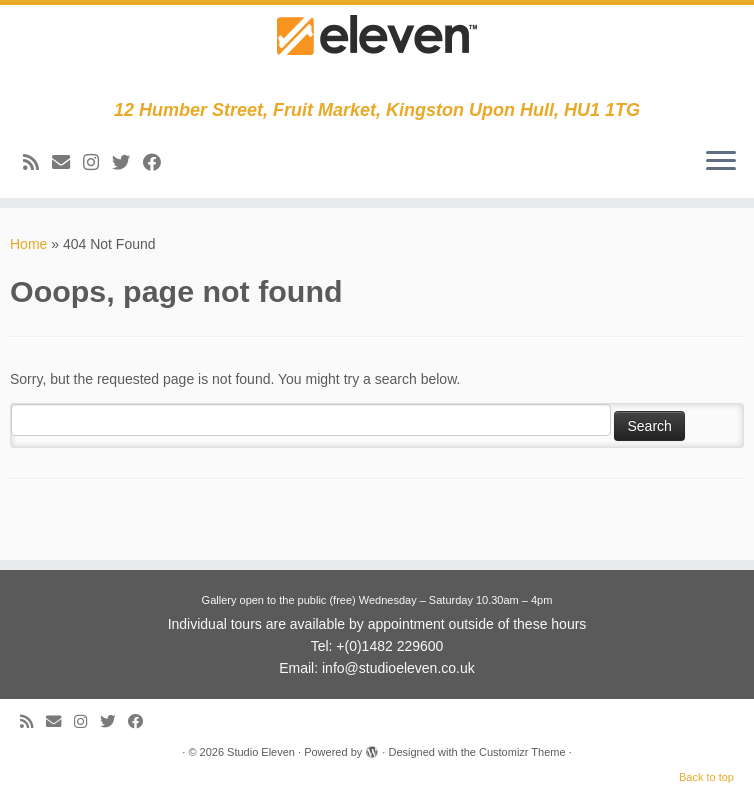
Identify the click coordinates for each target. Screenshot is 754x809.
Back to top (706, 777)
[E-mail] (67, 163)
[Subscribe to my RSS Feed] (37, 163)
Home (28, 244)
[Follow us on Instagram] (97, 163)
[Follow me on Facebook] (158, 163)
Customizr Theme (522, 752)
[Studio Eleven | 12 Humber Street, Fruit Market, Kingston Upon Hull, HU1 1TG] (377, 52)
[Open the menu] (721, 162)
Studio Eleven (261, 752)
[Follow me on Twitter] (127, 163)
